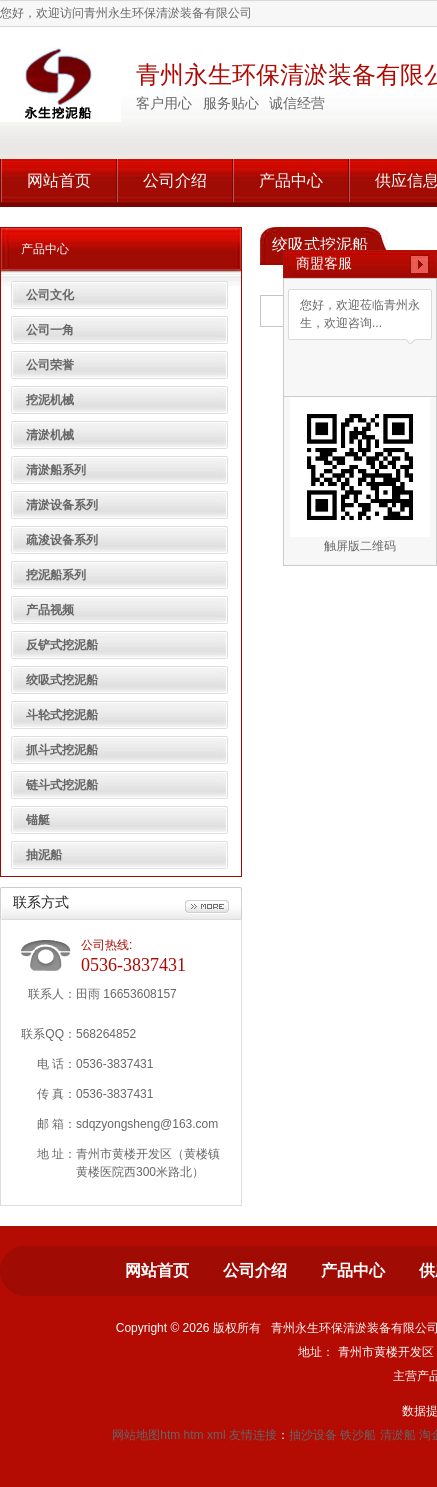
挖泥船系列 (56, 575)
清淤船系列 (56, 470)
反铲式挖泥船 (62, 645)
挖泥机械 (50, 400)
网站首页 (59, 180)
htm (194, 1435)
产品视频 (50, 610)
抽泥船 (44, 855)
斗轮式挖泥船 (62, 715)
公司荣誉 (50, 365)
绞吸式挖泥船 (62, 680)
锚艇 (38, 820)
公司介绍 (175, 180)
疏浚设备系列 (62, 540)
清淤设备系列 (62, 505)
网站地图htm (146, 1435)
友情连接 (253, 1435)
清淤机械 (50, 435)
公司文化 (50, 295)
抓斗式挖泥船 (62, 750)
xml (216, 1435)
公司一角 (50, 330)
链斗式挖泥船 (62, 785)
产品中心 (291, 180)
